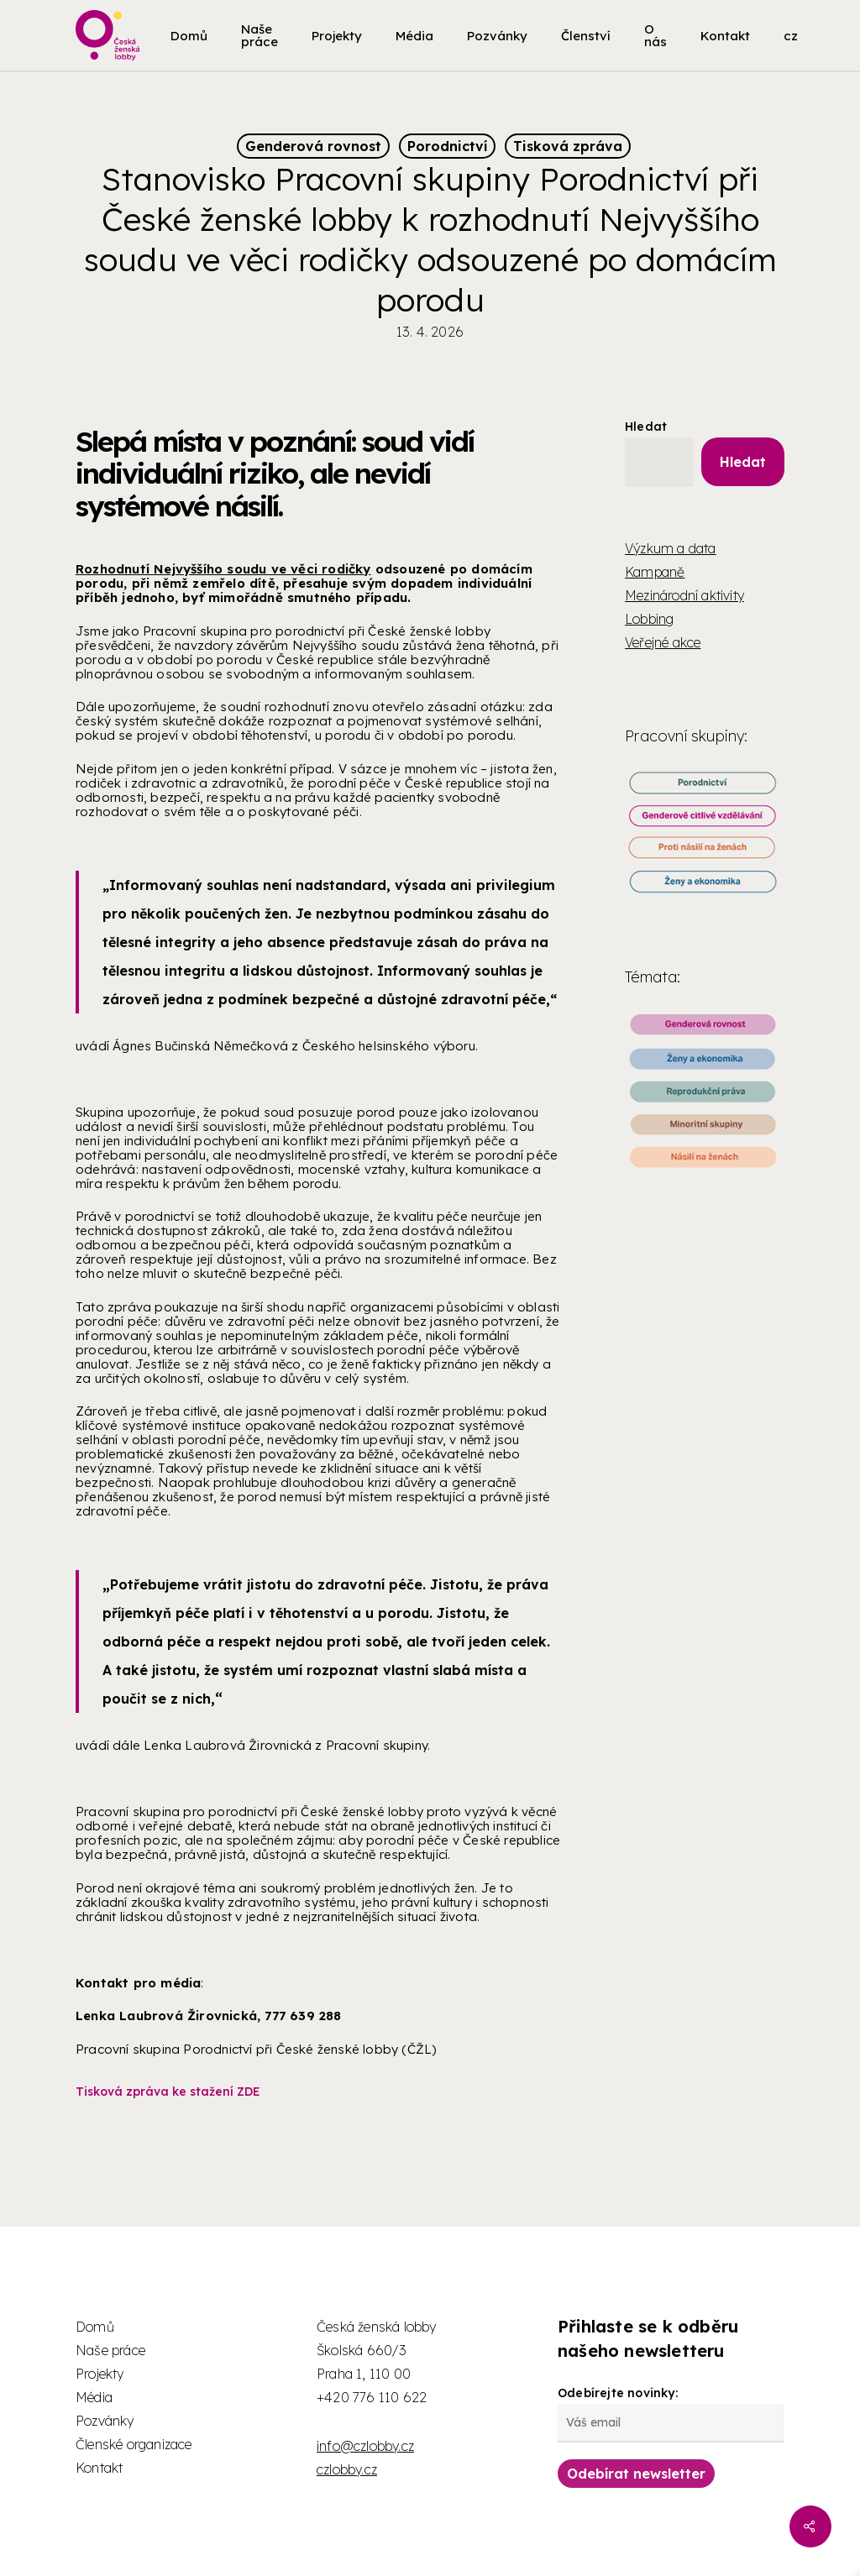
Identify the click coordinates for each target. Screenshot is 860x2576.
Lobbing (649, 618)
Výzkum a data (670, 548)
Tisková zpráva (567, 146)
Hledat (646, 426)
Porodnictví (447, 146)
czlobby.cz (347, 2469)
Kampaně (654, 571)
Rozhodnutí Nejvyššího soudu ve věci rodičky (223, 569)
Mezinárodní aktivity (684, 595)
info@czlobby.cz (365, 2445)
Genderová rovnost (313, 146)
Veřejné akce (662, 642)
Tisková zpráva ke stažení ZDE (168, 2091)
